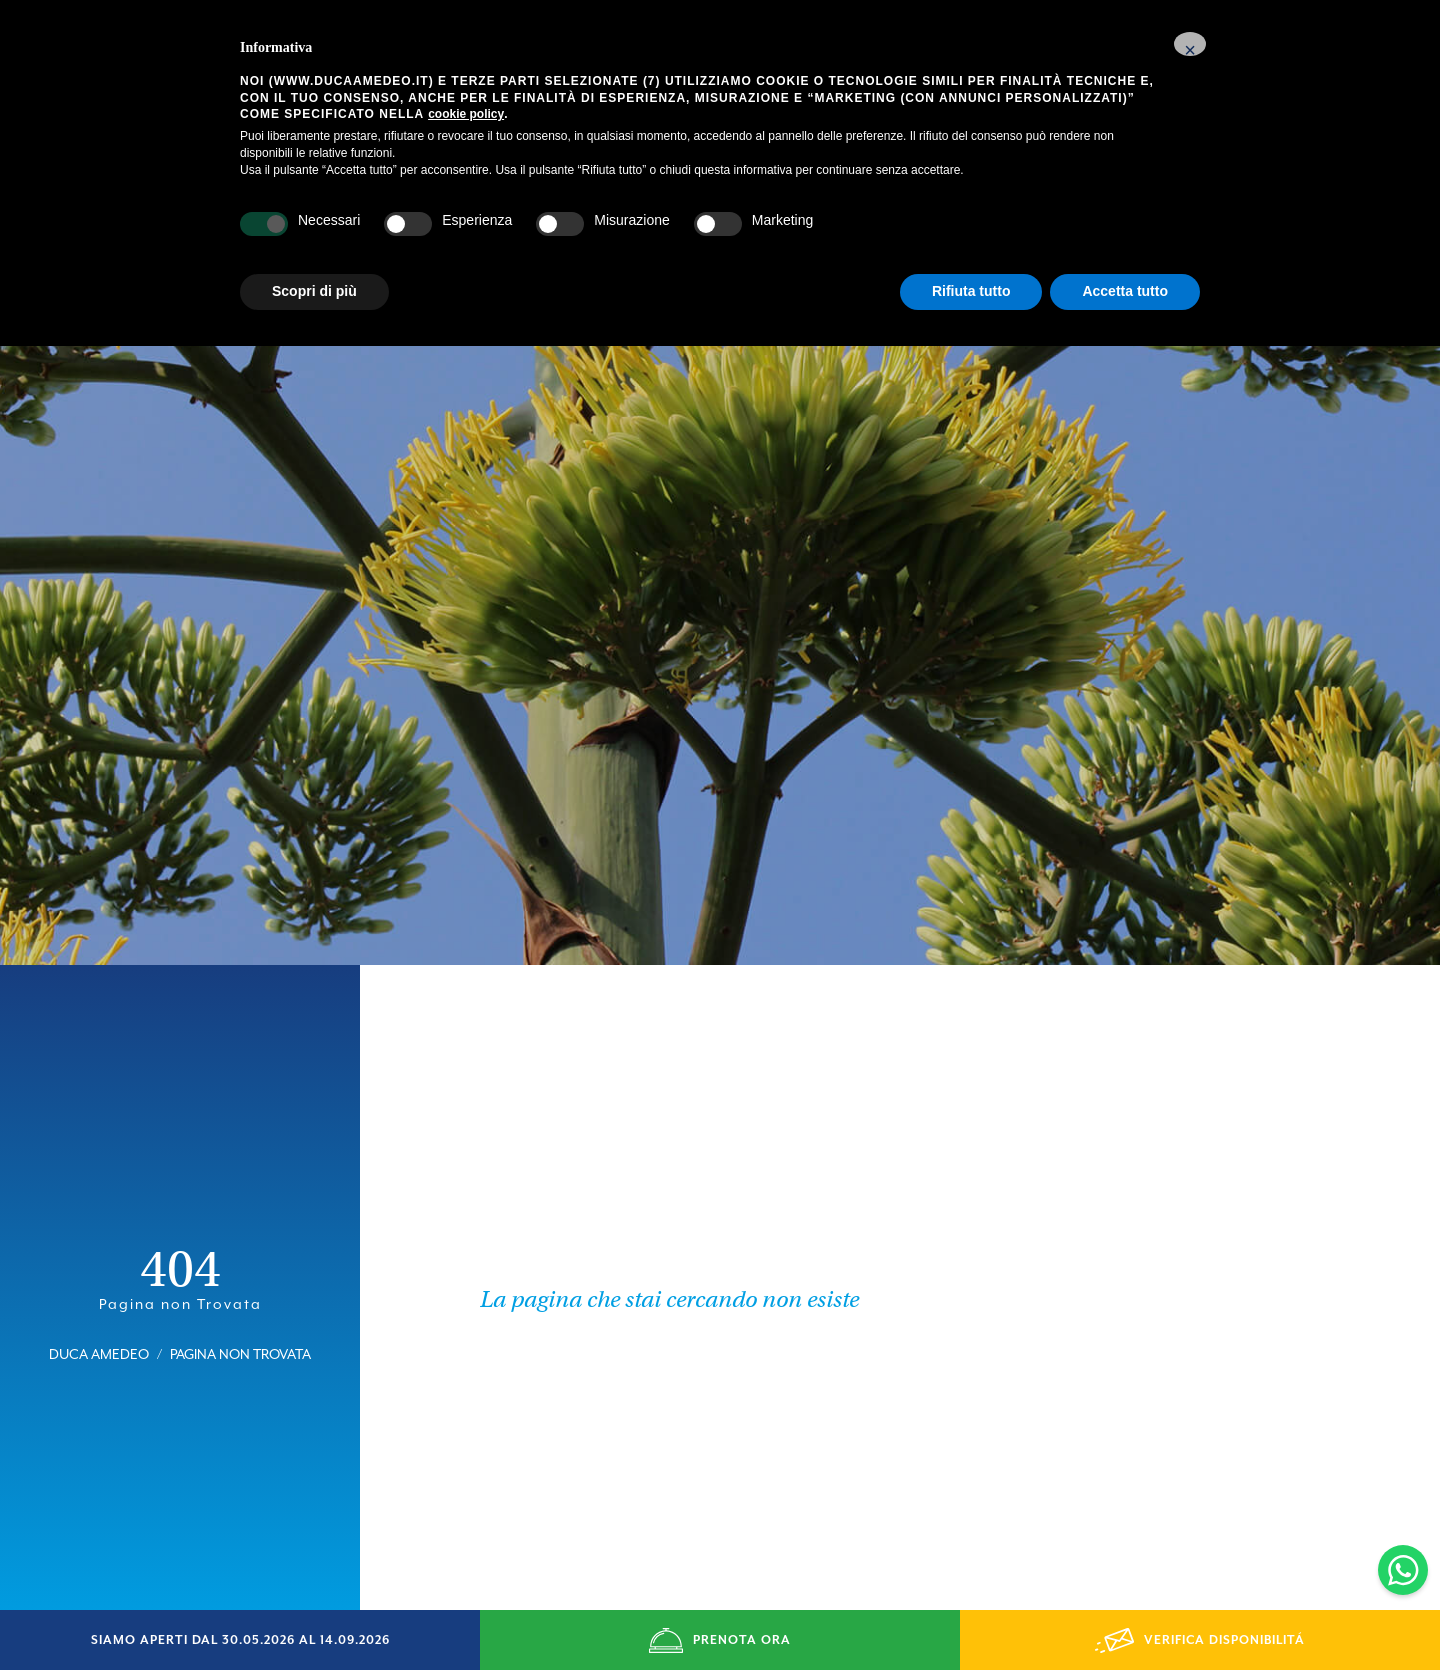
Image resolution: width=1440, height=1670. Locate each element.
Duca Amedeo (99, 1322)
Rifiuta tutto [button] (971, 291)
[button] (1190, 44)
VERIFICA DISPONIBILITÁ (1200, 1640)
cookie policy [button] (466, 114)
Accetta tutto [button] (1125, 291)
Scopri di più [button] (314, 291)
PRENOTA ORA (720, 1640)
